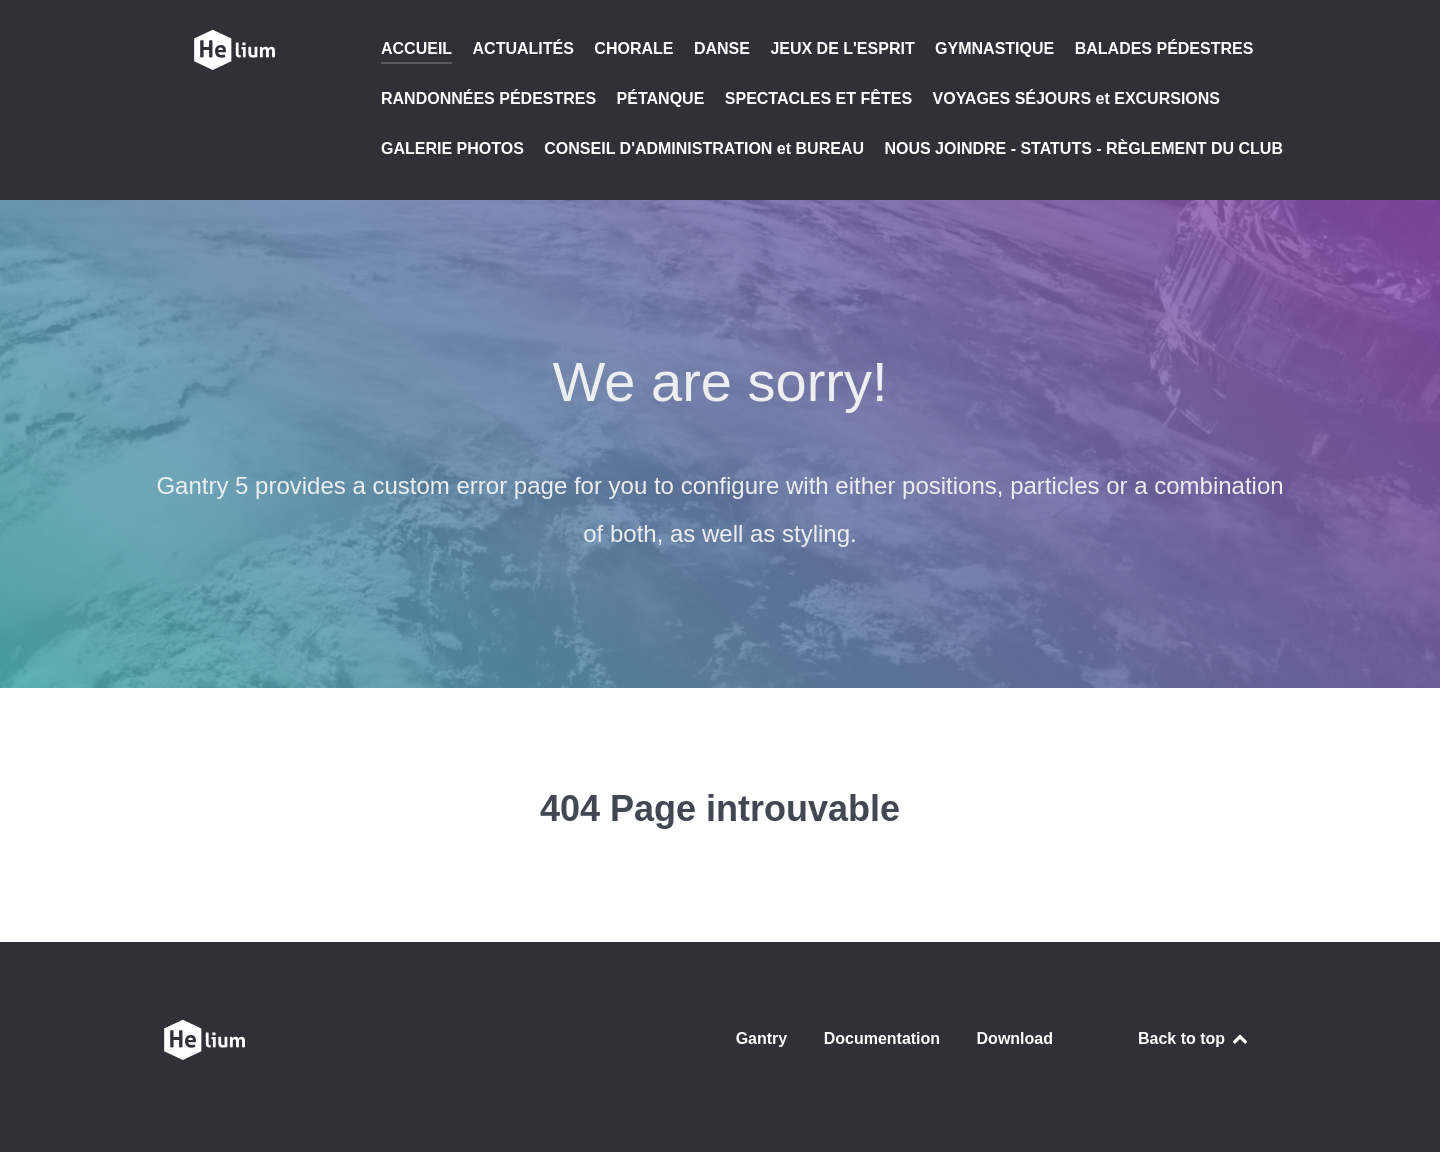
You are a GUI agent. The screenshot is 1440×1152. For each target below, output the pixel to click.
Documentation (882, 1038)
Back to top (1194, 1038)
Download (1015, 1038)
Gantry (762, 1038)
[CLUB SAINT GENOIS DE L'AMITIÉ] (234, 50)
